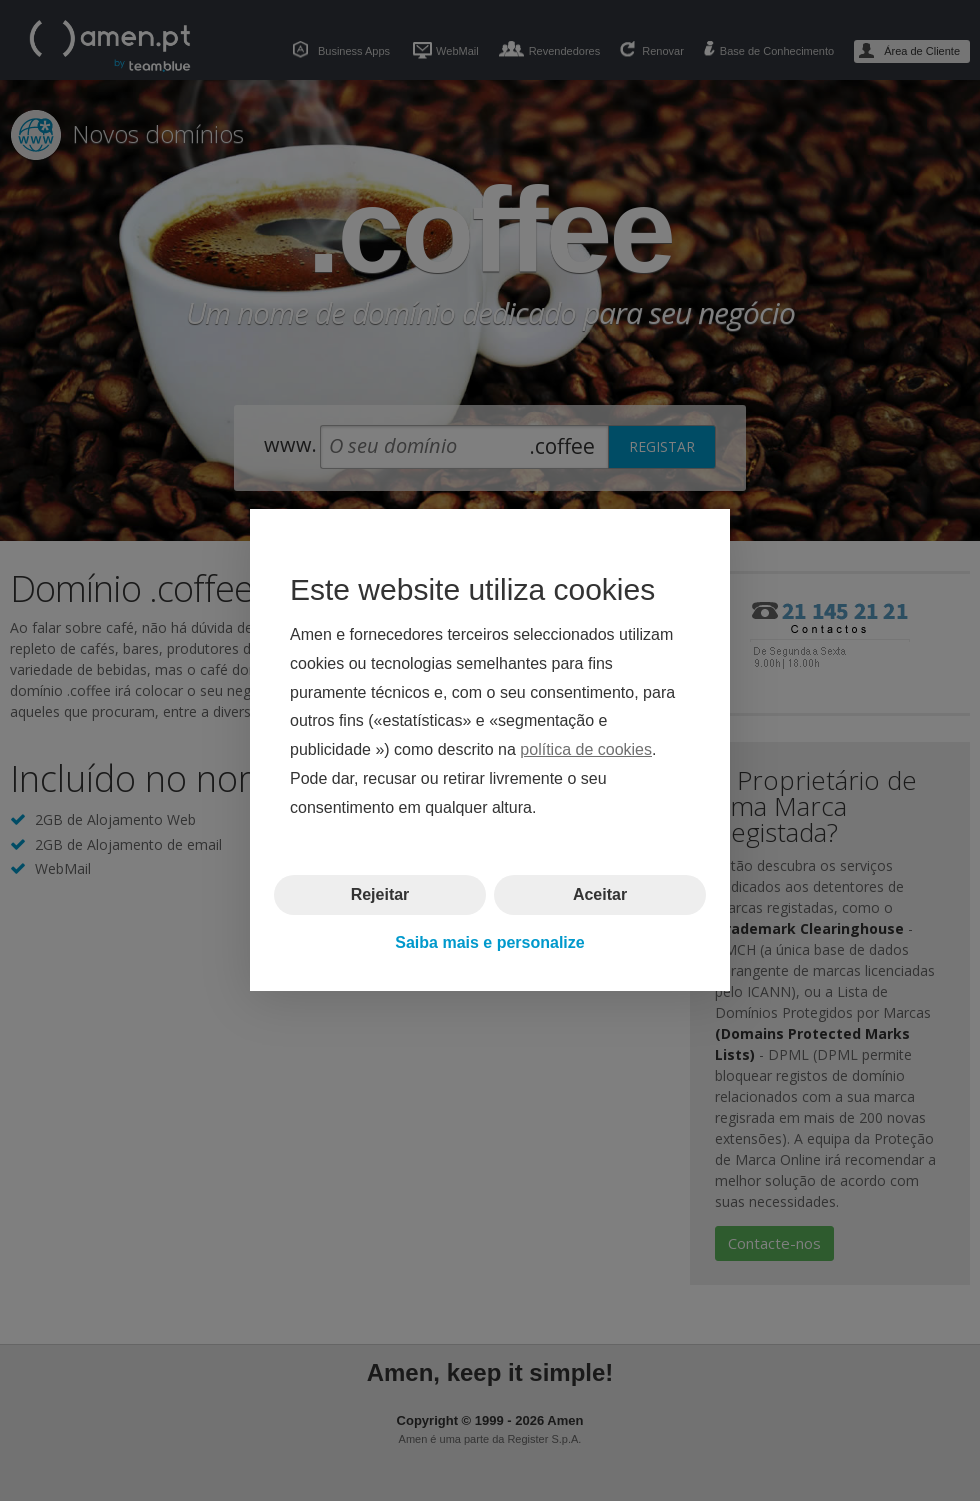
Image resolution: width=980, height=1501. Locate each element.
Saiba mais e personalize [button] (489, 942)
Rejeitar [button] (380, 894)
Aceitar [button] (600, 894)
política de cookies (586, 750)
